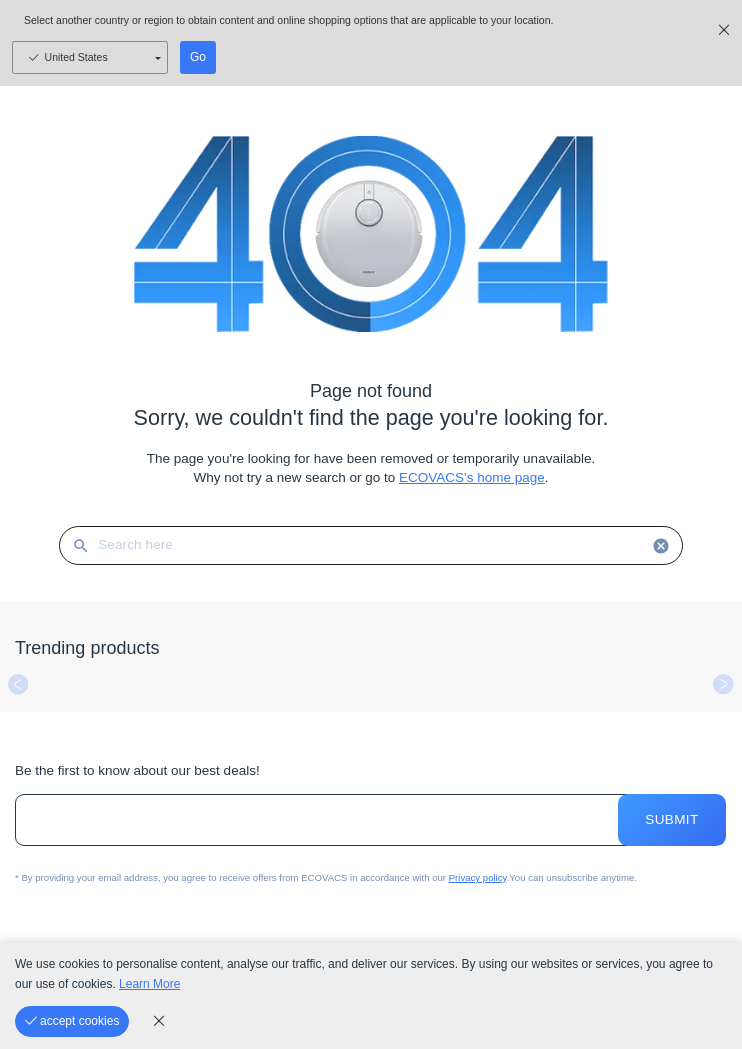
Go (198, 57)
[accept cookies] (72, 1021)
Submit (672, 820)
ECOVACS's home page (472, 477)
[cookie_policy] (159, 1021)
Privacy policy (478, 877)
